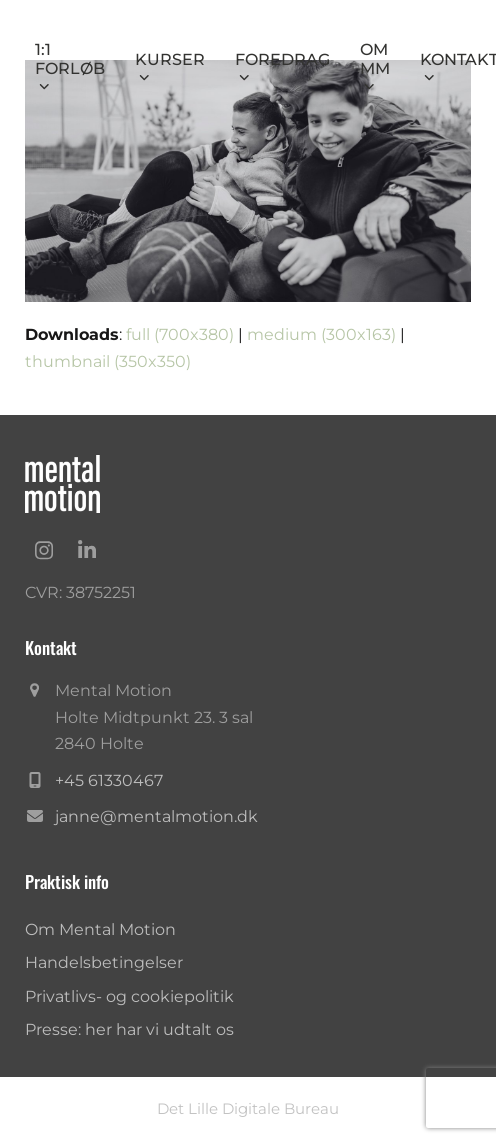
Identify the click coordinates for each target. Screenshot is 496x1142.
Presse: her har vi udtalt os (129, 1029)
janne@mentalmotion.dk (156, 816)
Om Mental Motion (100, 929)
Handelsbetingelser (104, 962)
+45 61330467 (109, 780)
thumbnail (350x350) (108, 361)
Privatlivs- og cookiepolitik (129, 996)
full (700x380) (180, 334)
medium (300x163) (321, 334)
